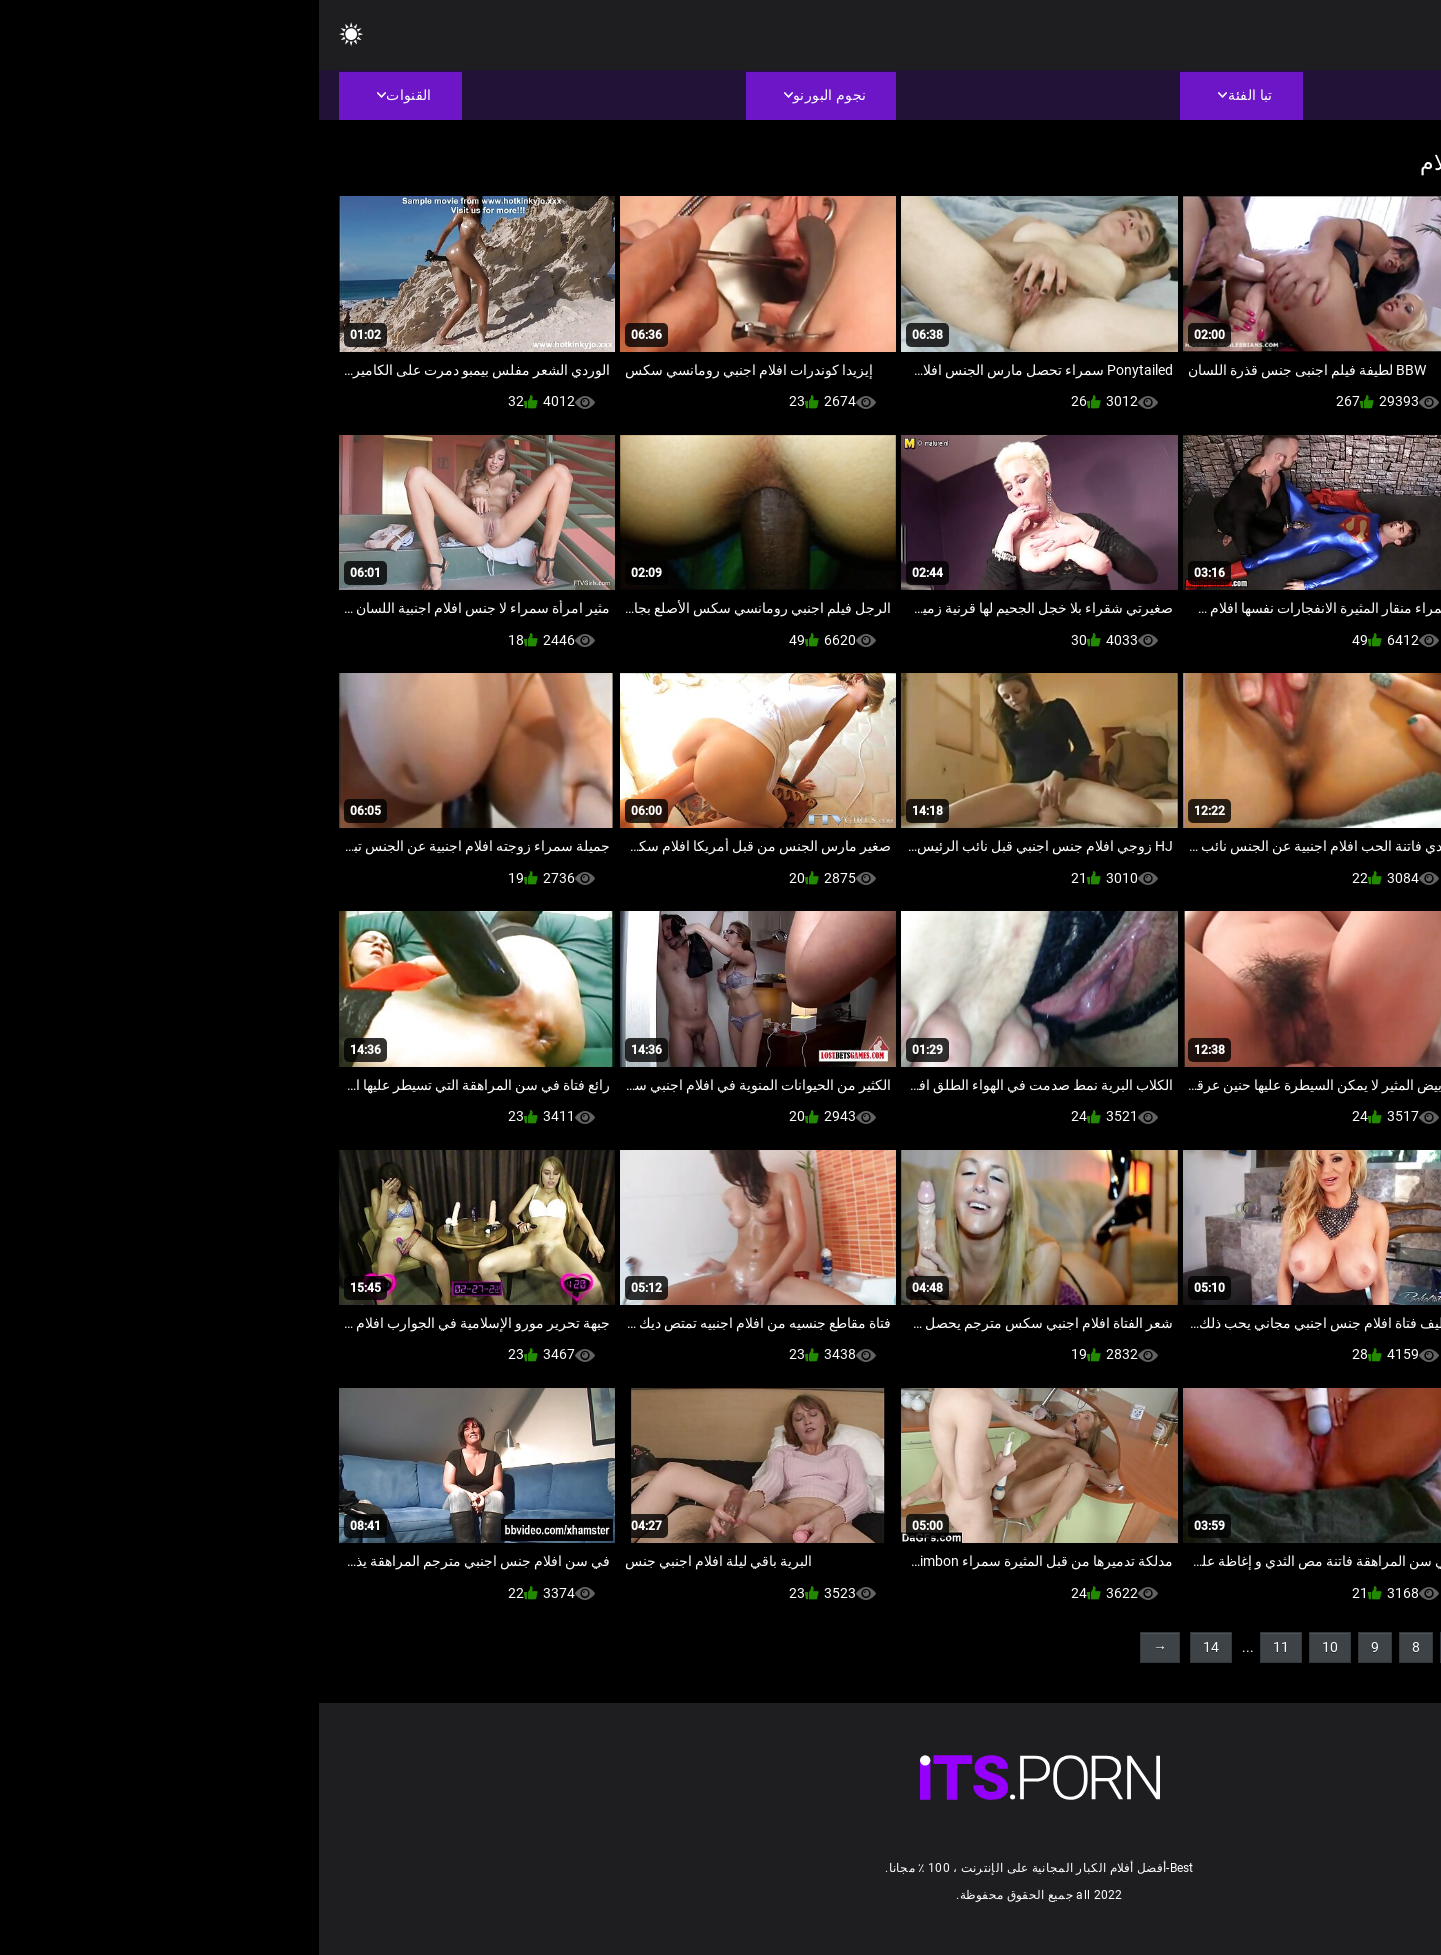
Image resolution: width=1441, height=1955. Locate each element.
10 (1011, 1647)
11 (962, 1647)
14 (892, 1647)
